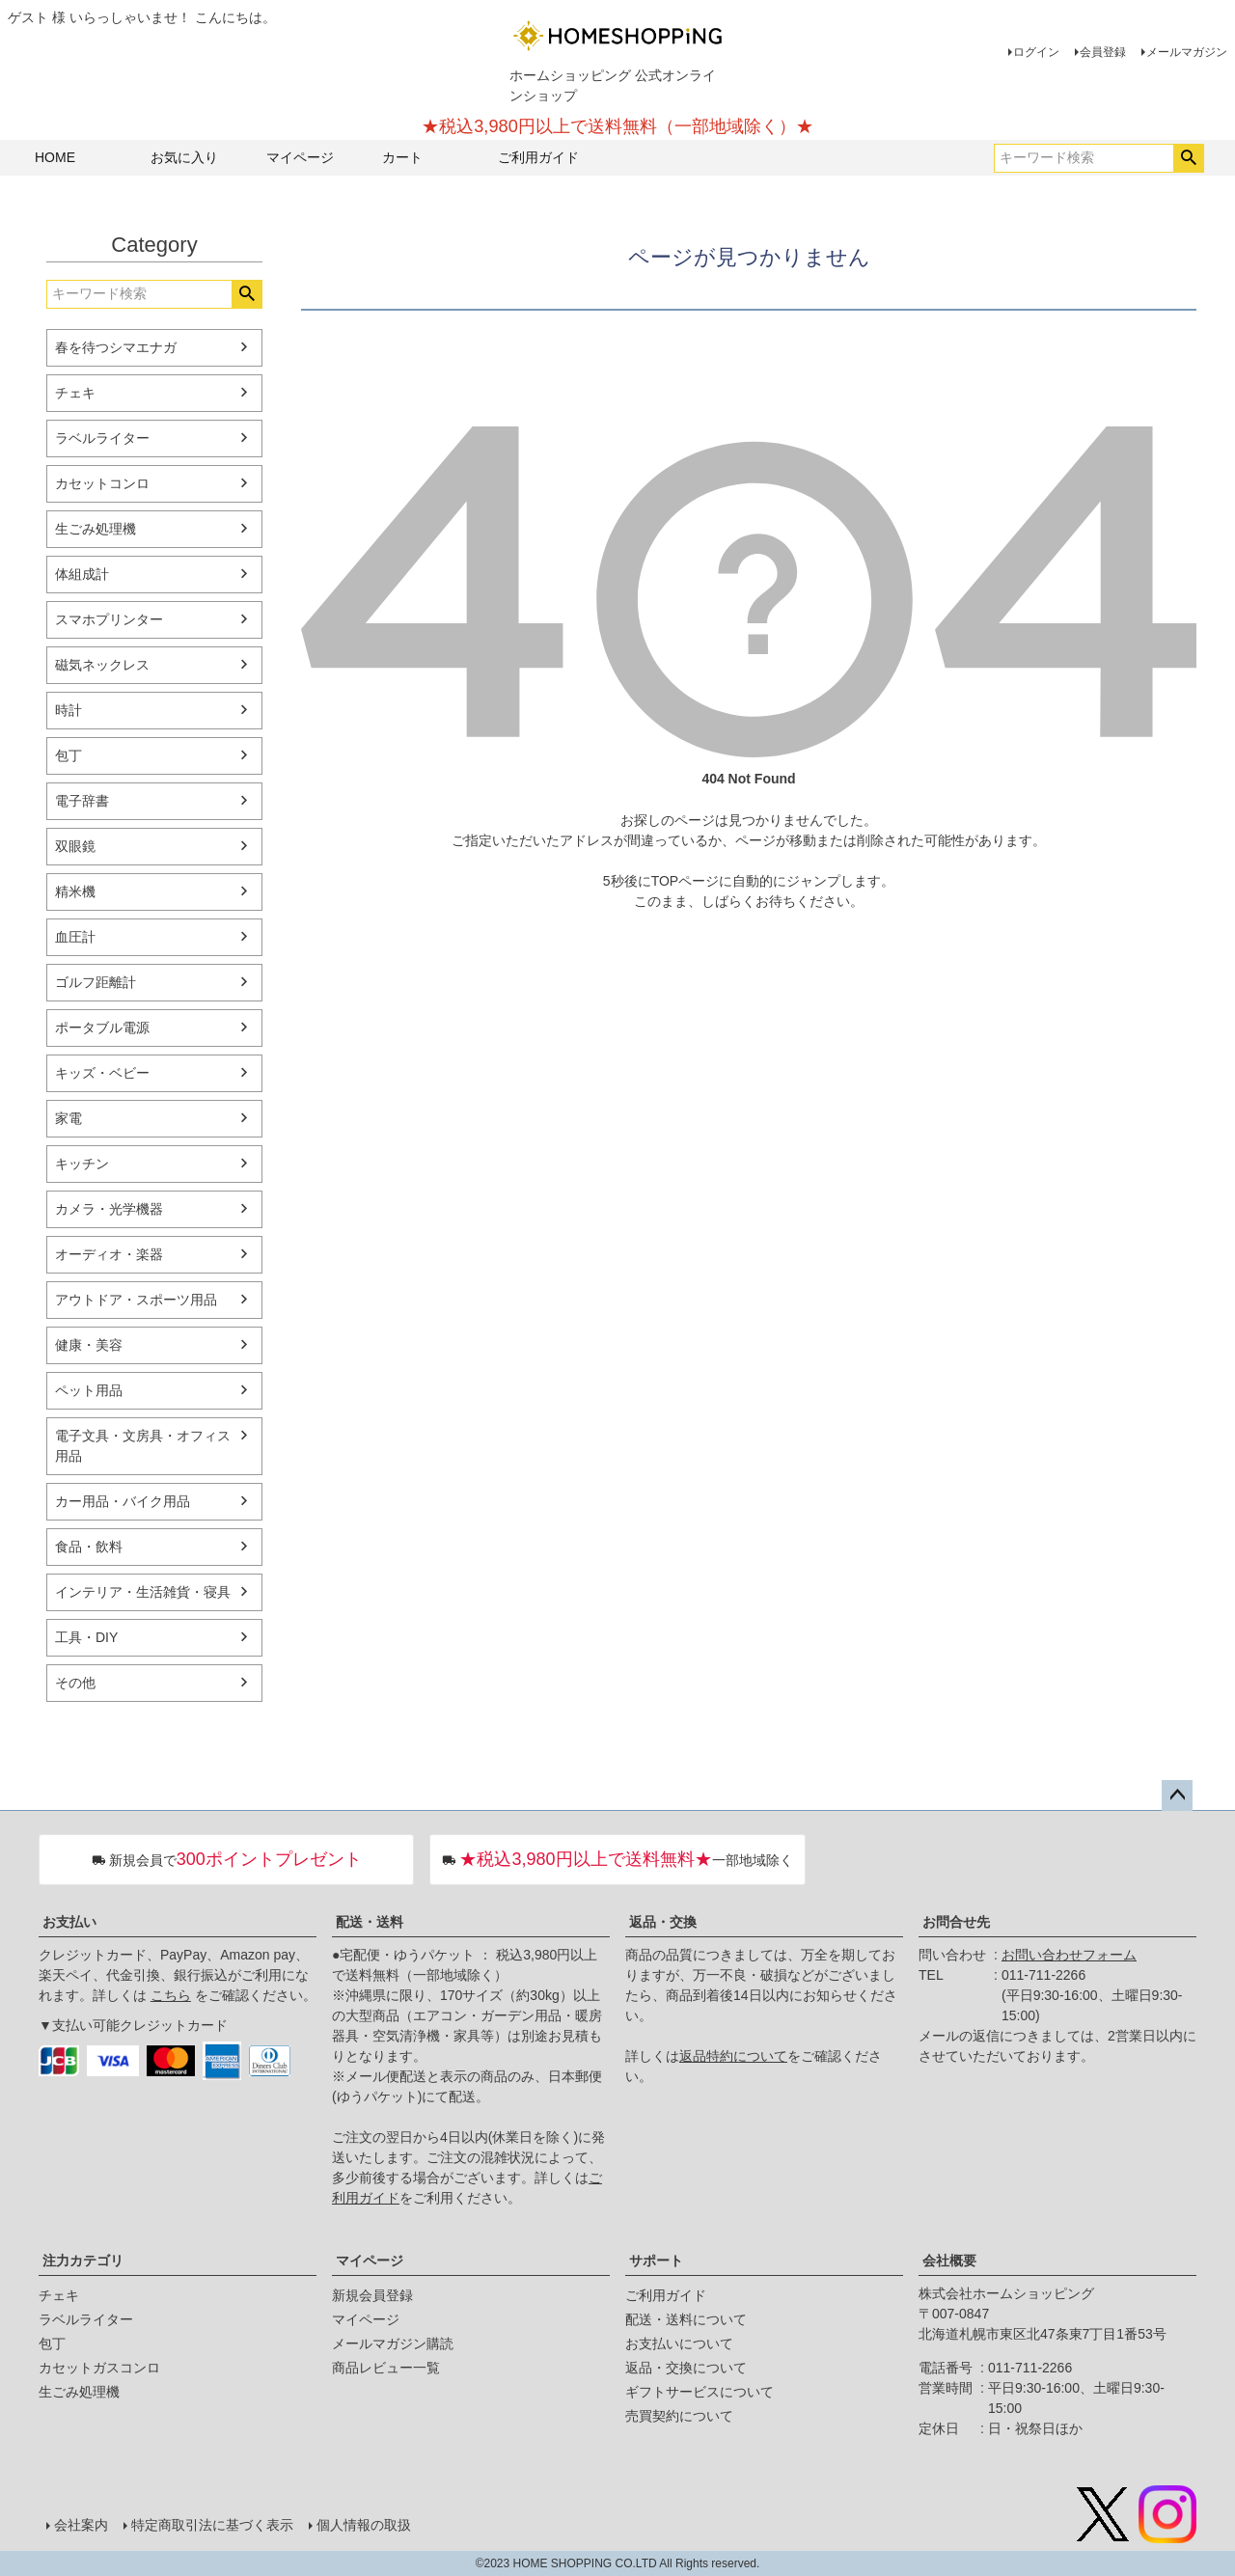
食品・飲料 (89, 1546)
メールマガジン (1186, 52)
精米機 (75, 891)
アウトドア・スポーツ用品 (136, 1299)
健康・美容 (89, 1345)
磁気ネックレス (102, 664)
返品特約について (733, 2056)
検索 (1188, 158)
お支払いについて (679, 2343)
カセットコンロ (102, 483)
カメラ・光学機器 (109, 1209)
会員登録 (1103, 52)
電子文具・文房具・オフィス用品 (143, 1446)
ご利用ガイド (538, 157)
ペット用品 (89, 1390)
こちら (171, 1995)
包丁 (68, 755)
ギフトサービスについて (699, 2391)
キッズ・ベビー (102, 1073)
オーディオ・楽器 (109, 1254)
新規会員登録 (372, 2295)
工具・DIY (86, 1637)
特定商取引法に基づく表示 (212, 2525)
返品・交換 (663, 1922)
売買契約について (679, 2416)
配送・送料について (686, 2319)
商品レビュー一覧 (386, 2367)
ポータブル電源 (102, 1027)
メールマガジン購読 (392, 2343)
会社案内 (81, 2525)
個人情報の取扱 (363, 2525)
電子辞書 (82, 800)
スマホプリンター (109, 619)
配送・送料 (369, 1922)
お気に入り (184, 157)
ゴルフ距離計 (95, 982)
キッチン (82, 1163)
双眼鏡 (75, 846)
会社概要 (949, 2260)
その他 (75, 1682)
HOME (55, 157)
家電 (68, 1118)
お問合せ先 (956, 1922)
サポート (656, 2260)
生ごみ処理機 (95, 528)
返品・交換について (686, 2367)
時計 (68, 710)
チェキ (75, 392)
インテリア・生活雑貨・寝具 (143, 1592)
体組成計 (82, 574)
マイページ (300, 157)
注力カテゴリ (83, 2260)
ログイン (1036, 52)
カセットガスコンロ (99, 2367)
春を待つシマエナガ (116, 347)
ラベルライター (102, 438)
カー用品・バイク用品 (122, 1501)
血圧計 (75, 937)
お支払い (69, 1922)
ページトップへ (1177, 1795)
